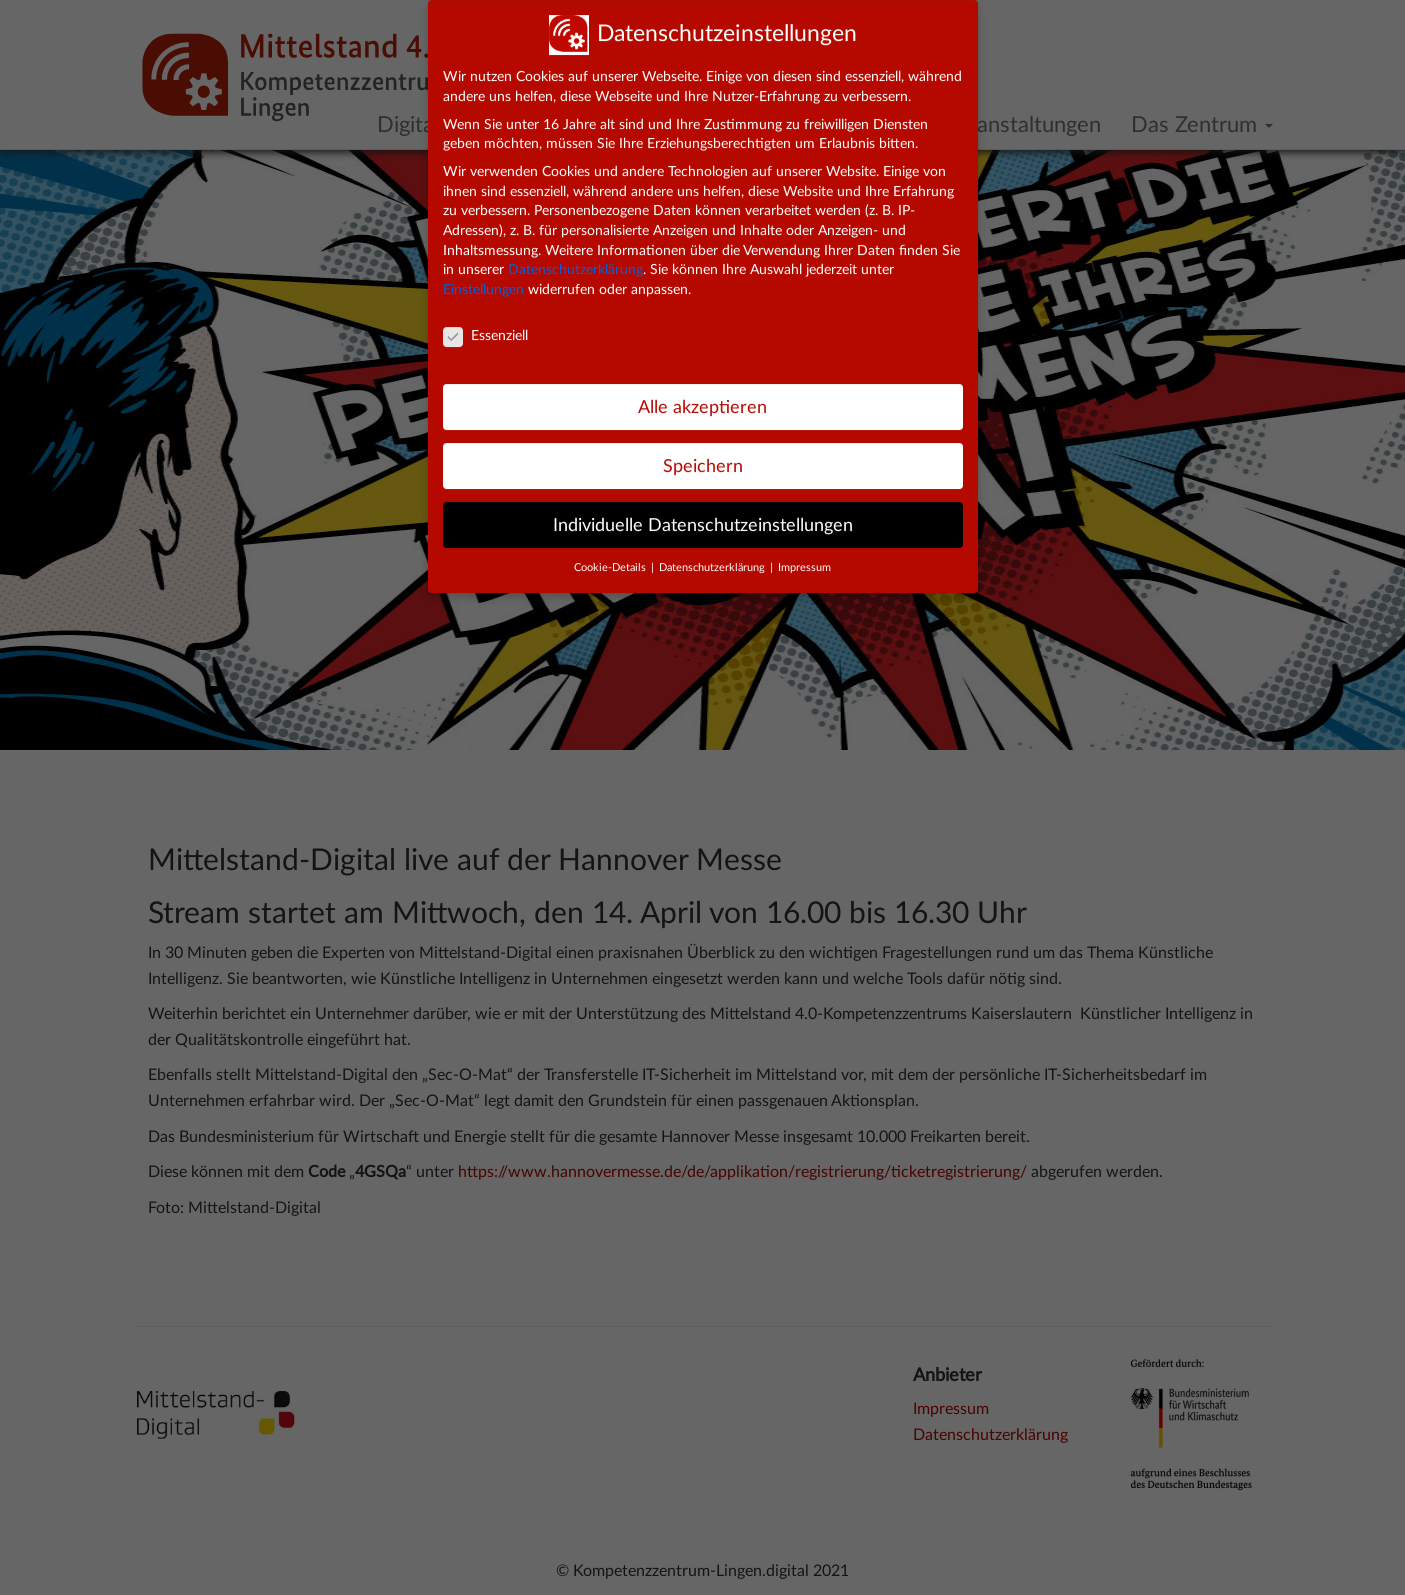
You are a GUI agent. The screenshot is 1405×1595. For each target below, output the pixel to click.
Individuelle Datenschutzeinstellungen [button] (703, 512)
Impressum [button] (804, 556)
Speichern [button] (703, 454)
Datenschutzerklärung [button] (713, 556)
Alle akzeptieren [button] (702, 395)
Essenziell (485, 324)
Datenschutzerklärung (575, 258)
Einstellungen (483, 278)
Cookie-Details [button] (611, 556)
